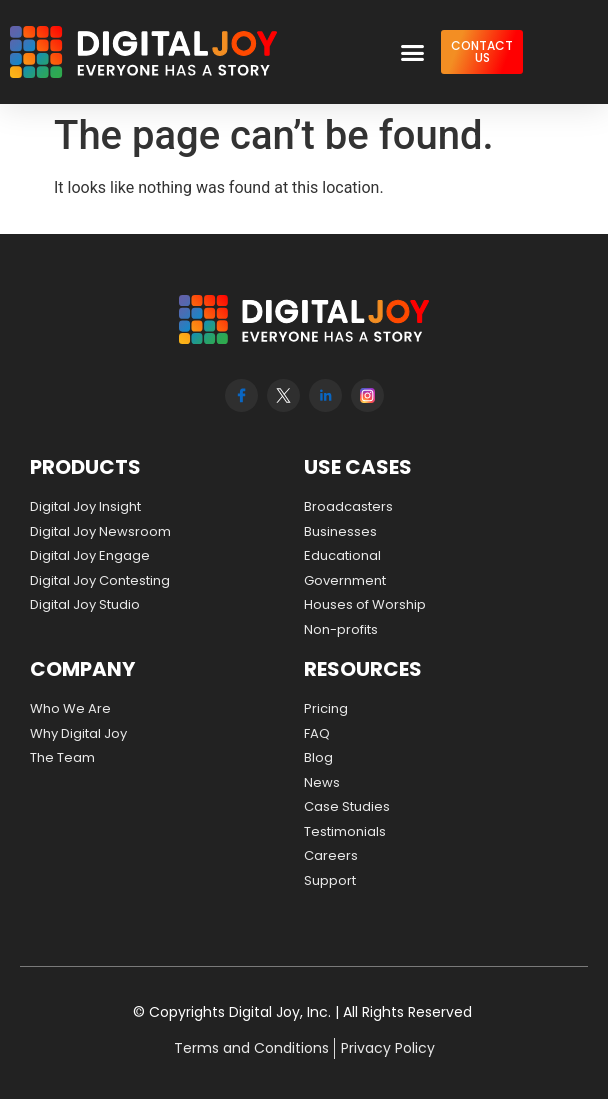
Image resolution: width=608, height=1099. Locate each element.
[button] (413, 52)
